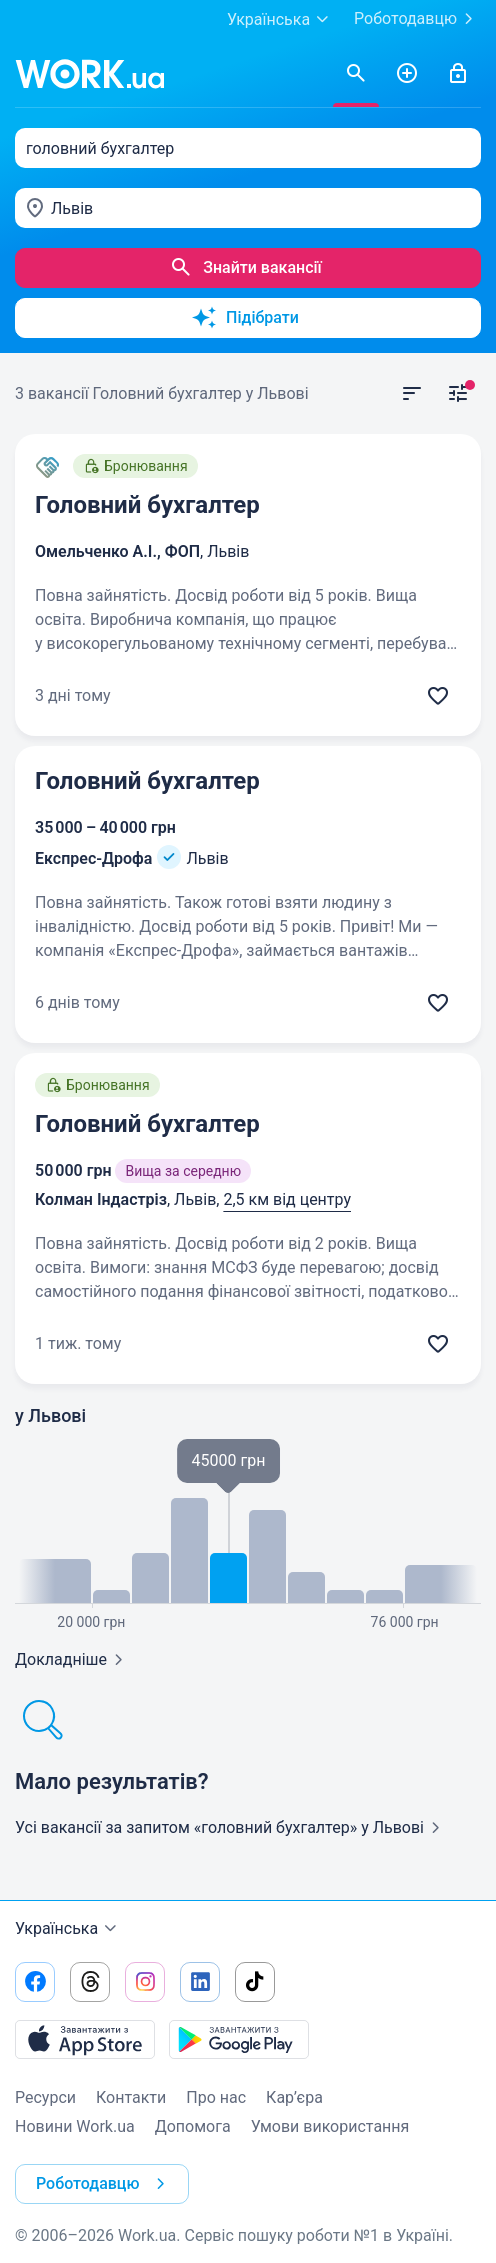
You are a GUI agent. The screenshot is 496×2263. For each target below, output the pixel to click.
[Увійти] (458, 74)
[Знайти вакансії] (356, 74)
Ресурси (45, 2097)
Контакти (131, 2097)
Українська (68, 1929)
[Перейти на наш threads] (90, 1982)
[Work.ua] (90, 74)
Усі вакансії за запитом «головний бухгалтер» (231, 1827)
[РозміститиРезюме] (407, 74)
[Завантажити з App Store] (85, 2039)
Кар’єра (294, 2097)
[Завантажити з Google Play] (239, 2039)
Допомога (193, 2126)
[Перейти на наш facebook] (35, 1982)
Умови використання (330, 2126)
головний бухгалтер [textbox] (100, 148)
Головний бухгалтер (147, 505)
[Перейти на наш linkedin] (200, 1982)
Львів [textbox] (72, 208)
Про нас (216, 2097)
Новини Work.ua (75, 2126)
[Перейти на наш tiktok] (255, 1982)
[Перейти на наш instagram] (145, 1982)
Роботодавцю (417, 19)
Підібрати (245, 318)
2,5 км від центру (287, 1199)
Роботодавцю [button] (104, 2184)
